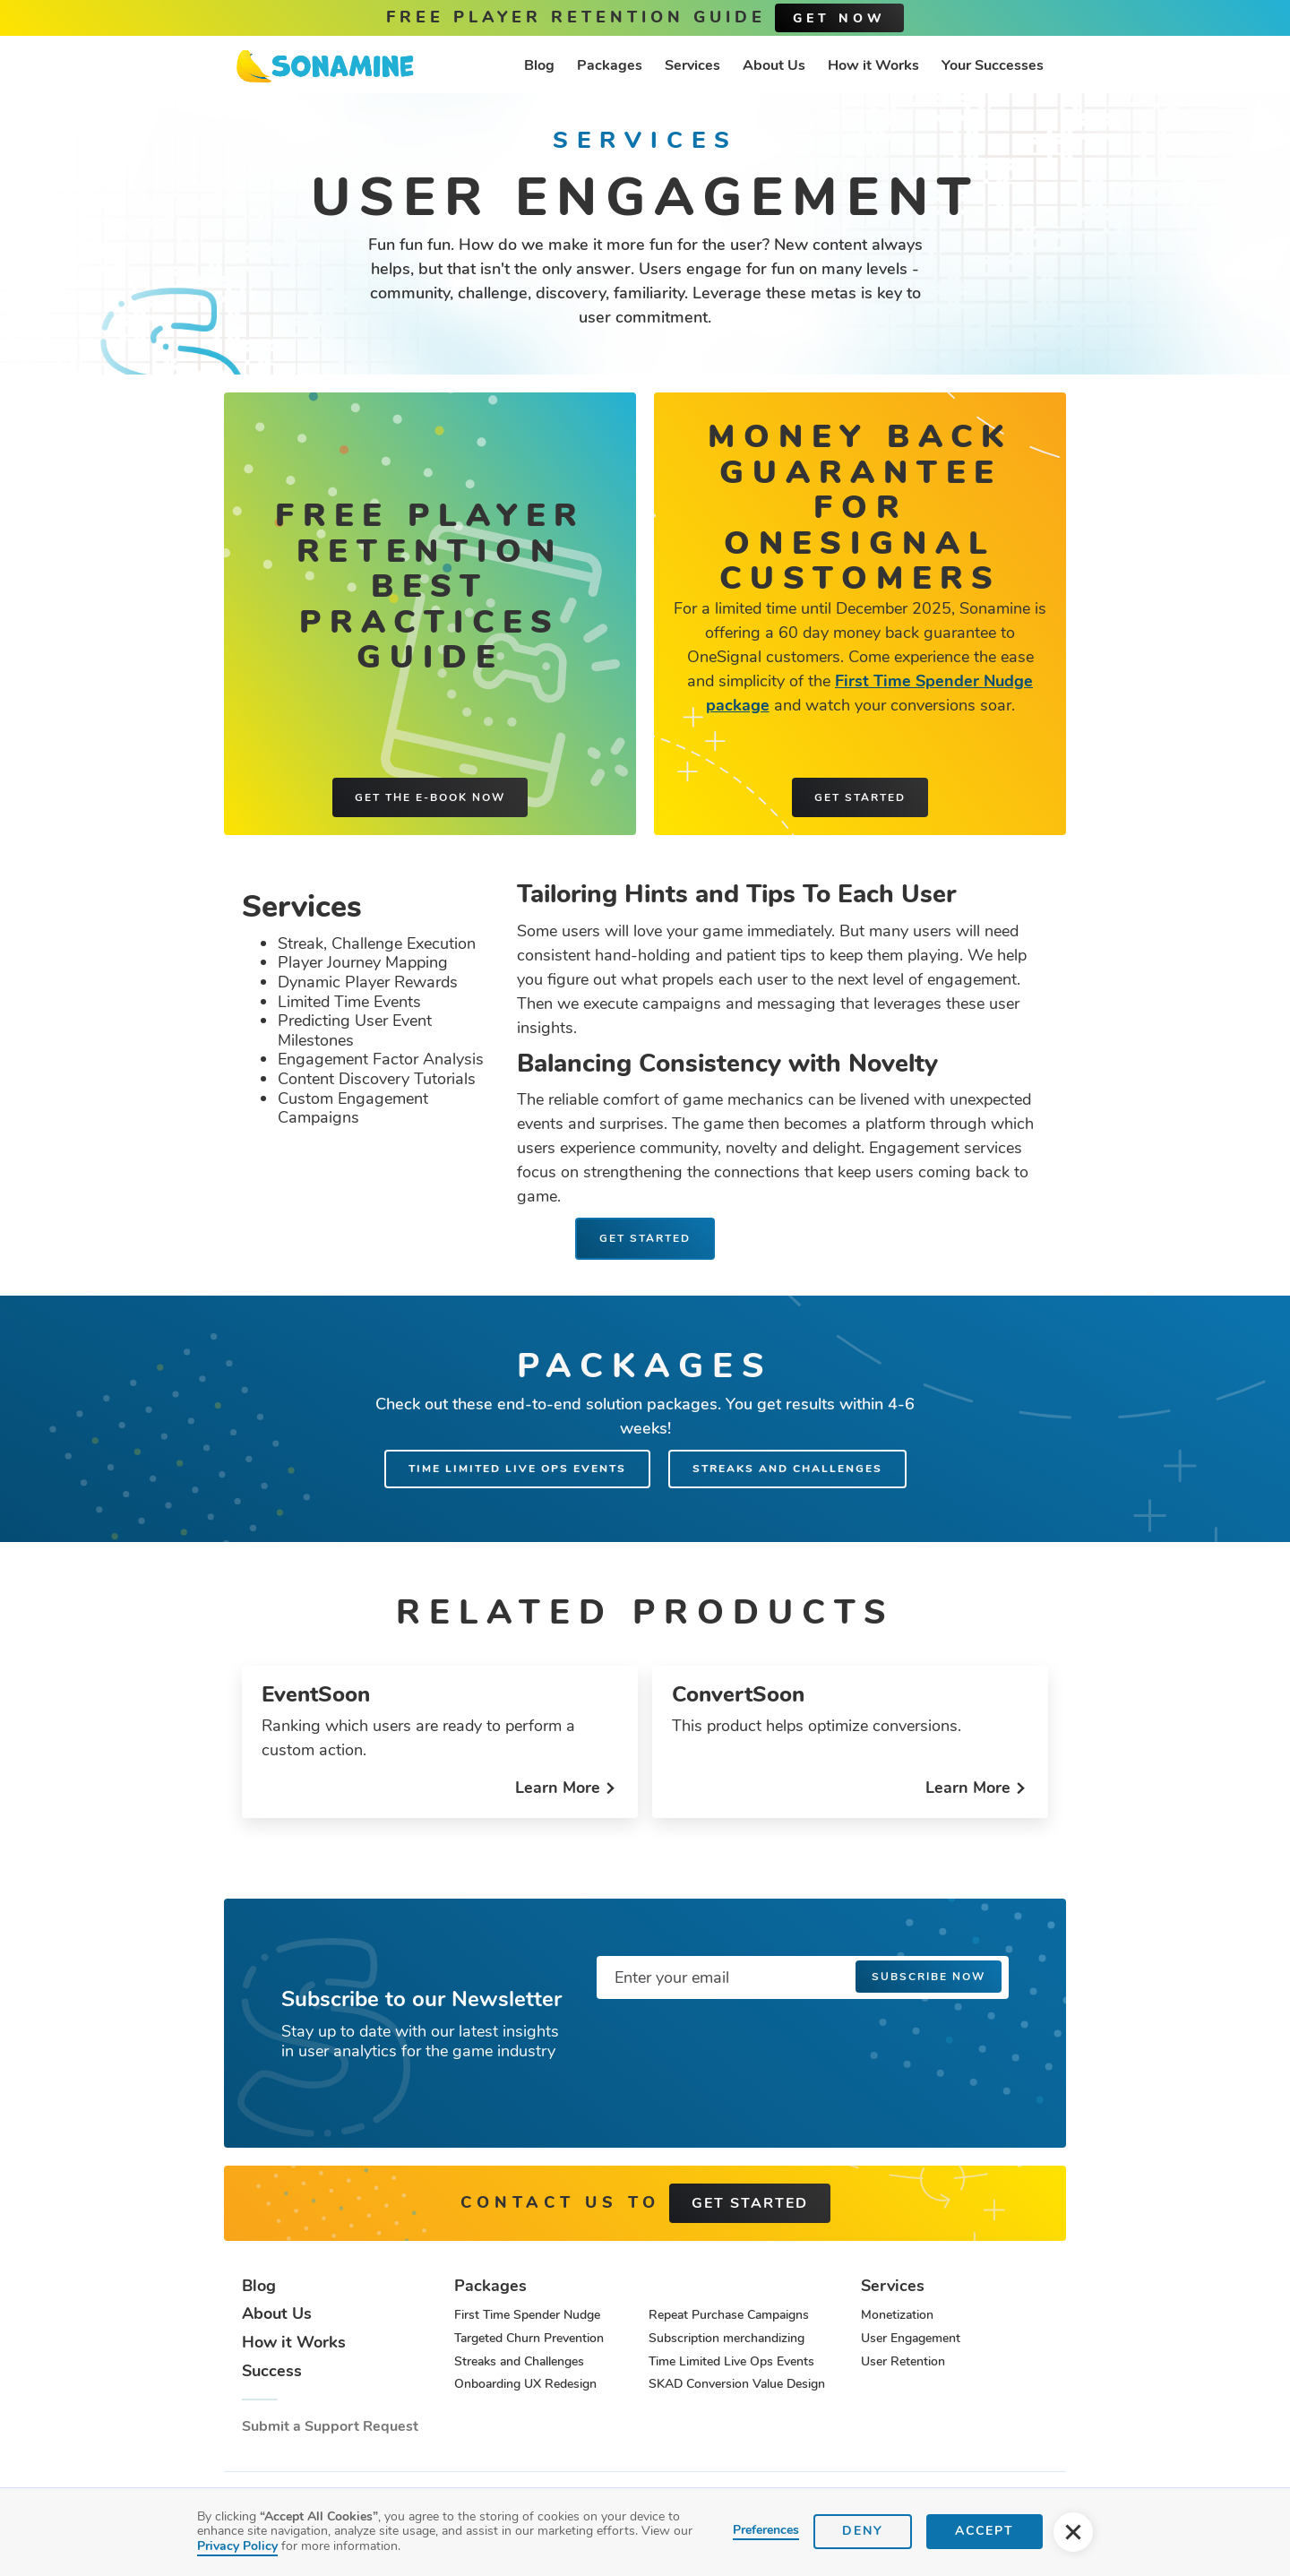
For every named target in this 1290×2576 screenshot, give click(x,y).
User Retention (903, 2361)
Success (272, 2372)
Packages (609, 65)
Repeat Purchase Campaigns (729, 2314)
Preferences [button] (766, 2530)
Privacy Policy (237, 2545)
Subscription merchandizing (726, 2338)
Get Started (645, 1238)
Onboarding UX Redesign (525, 2383)
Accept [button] (984, 2530)
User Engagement (910, 2338)
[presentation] (733, 2048)
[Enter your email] (803, 1977)
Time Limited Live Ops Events (517, 1468)
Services (692, 65)
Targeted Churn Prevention (529, 2338)
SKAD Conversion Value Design (737, 2383)
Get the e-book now (430, 797)
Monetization (897, 2314)
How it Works (873, 65)
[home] (325, 66)
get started (750, 2203)
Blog (539, 65)
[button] (1073, 2532)
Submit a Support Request (330, 2426)
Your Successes (993, 65)
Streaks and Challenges (787, 1468)
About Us (774, 65)
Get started (860, 797)
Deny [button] (862, 2530)
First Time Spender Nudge (527, 2314)
